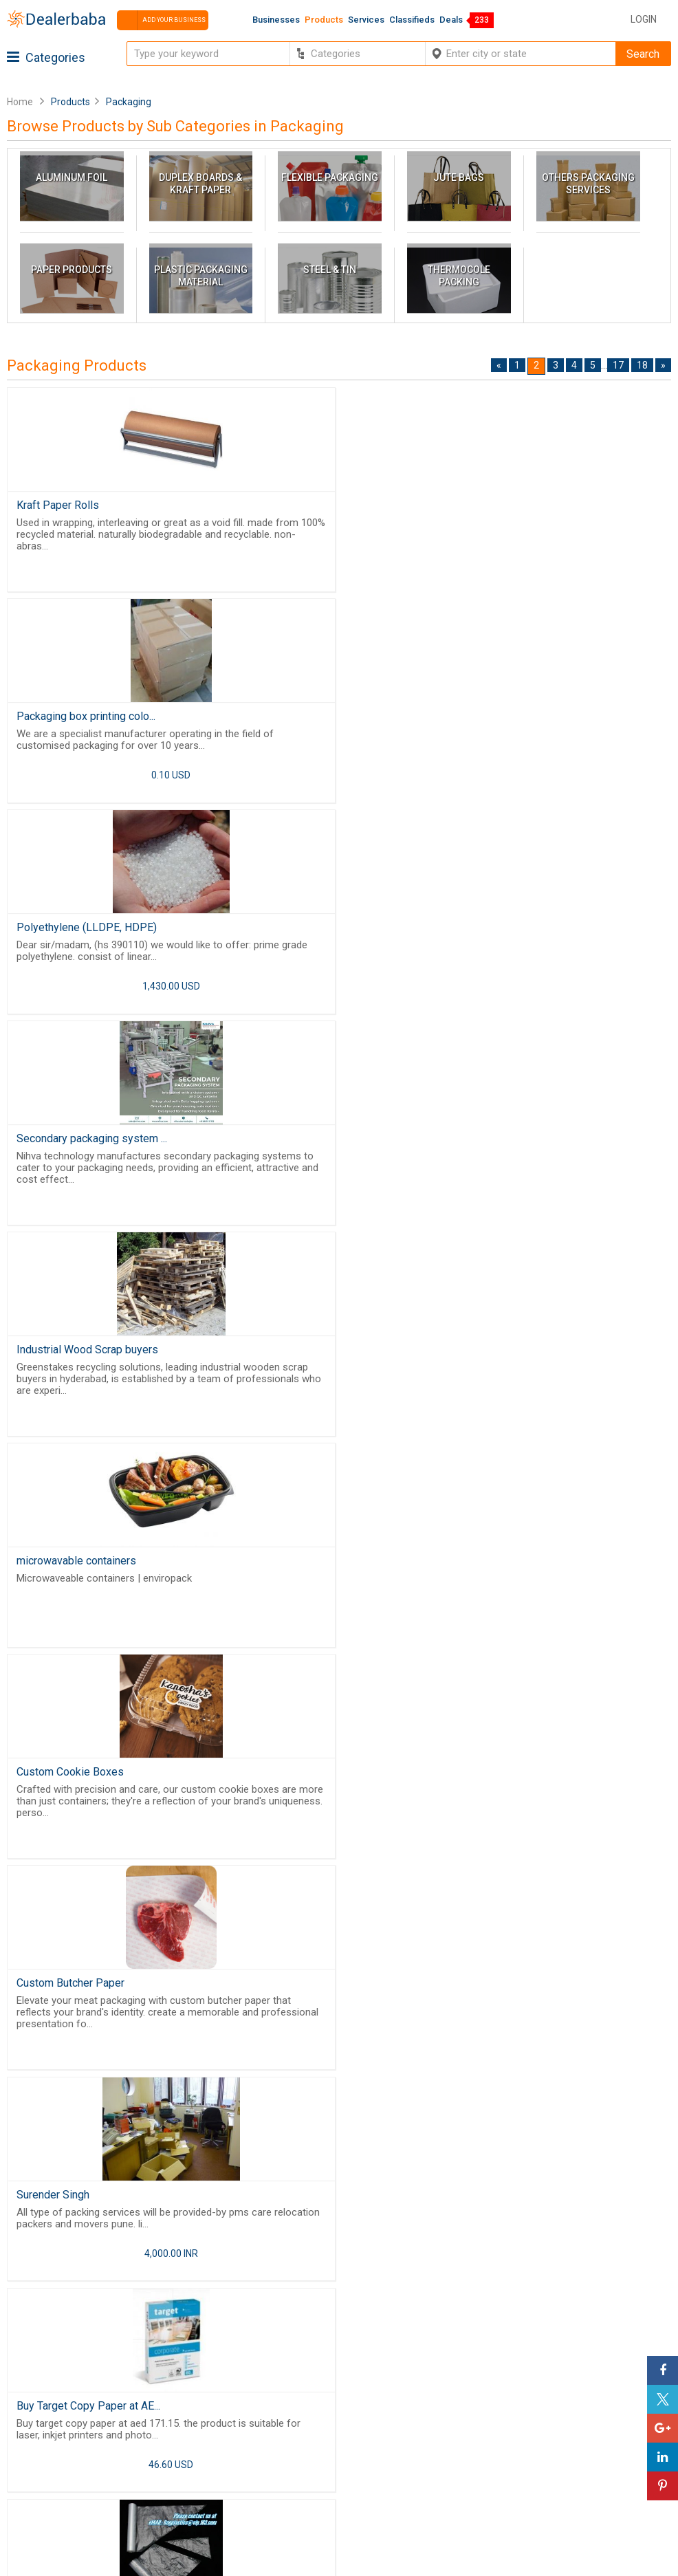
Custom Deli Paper (62, 1995)
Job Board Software (528, 2339)
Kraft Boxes (377, 1782)
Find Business (262, 2466)
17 (618, 365)
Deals (451, 19)
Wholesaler (255, 2416)
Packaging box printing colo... (418, 505)
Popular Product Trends (285, 2433)
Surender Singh (53, 1357)
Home (20, 101)
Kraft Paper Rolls (58, 505)
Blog (20, 2483)
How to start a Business (510, 2483)
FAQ (19, 2516)
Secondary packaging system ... (424, 718)
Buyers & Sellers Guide (63, 2416)
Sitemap (30, 2499)
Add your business (161, 20)
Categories (46, 57)
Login (644, 19)
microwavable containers (408, 931)
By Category (258, 2400)
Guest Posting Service (62, 2449)
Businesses (276, 19)
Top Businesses (267, 2483)
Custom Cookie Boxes (70, 1143)
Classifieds (412, 19)
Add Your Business (499, 2466)
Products (324, 19)
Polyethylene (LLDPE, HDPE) (87, 718)
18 (642, 365)
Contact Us (36, 2466)
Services (366, 19)
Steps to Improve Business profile (534, 2400)
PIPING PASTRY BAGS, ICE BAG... (97, 1569)
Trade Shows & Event (279, 2499)
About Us (31, 2433)
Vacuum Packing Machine (410, 1569)
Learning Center (492, 2416)
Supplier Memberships (507, 2433)
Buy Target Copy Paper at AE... (420, 1357)
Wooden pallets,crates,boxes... (90, 1782)
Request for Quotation (281, 2449)
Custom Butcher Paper (403, 1143)
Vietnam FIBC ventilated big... (418, 1995)
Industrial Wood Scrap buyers (87, 931)
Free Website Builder (527, 2303)
